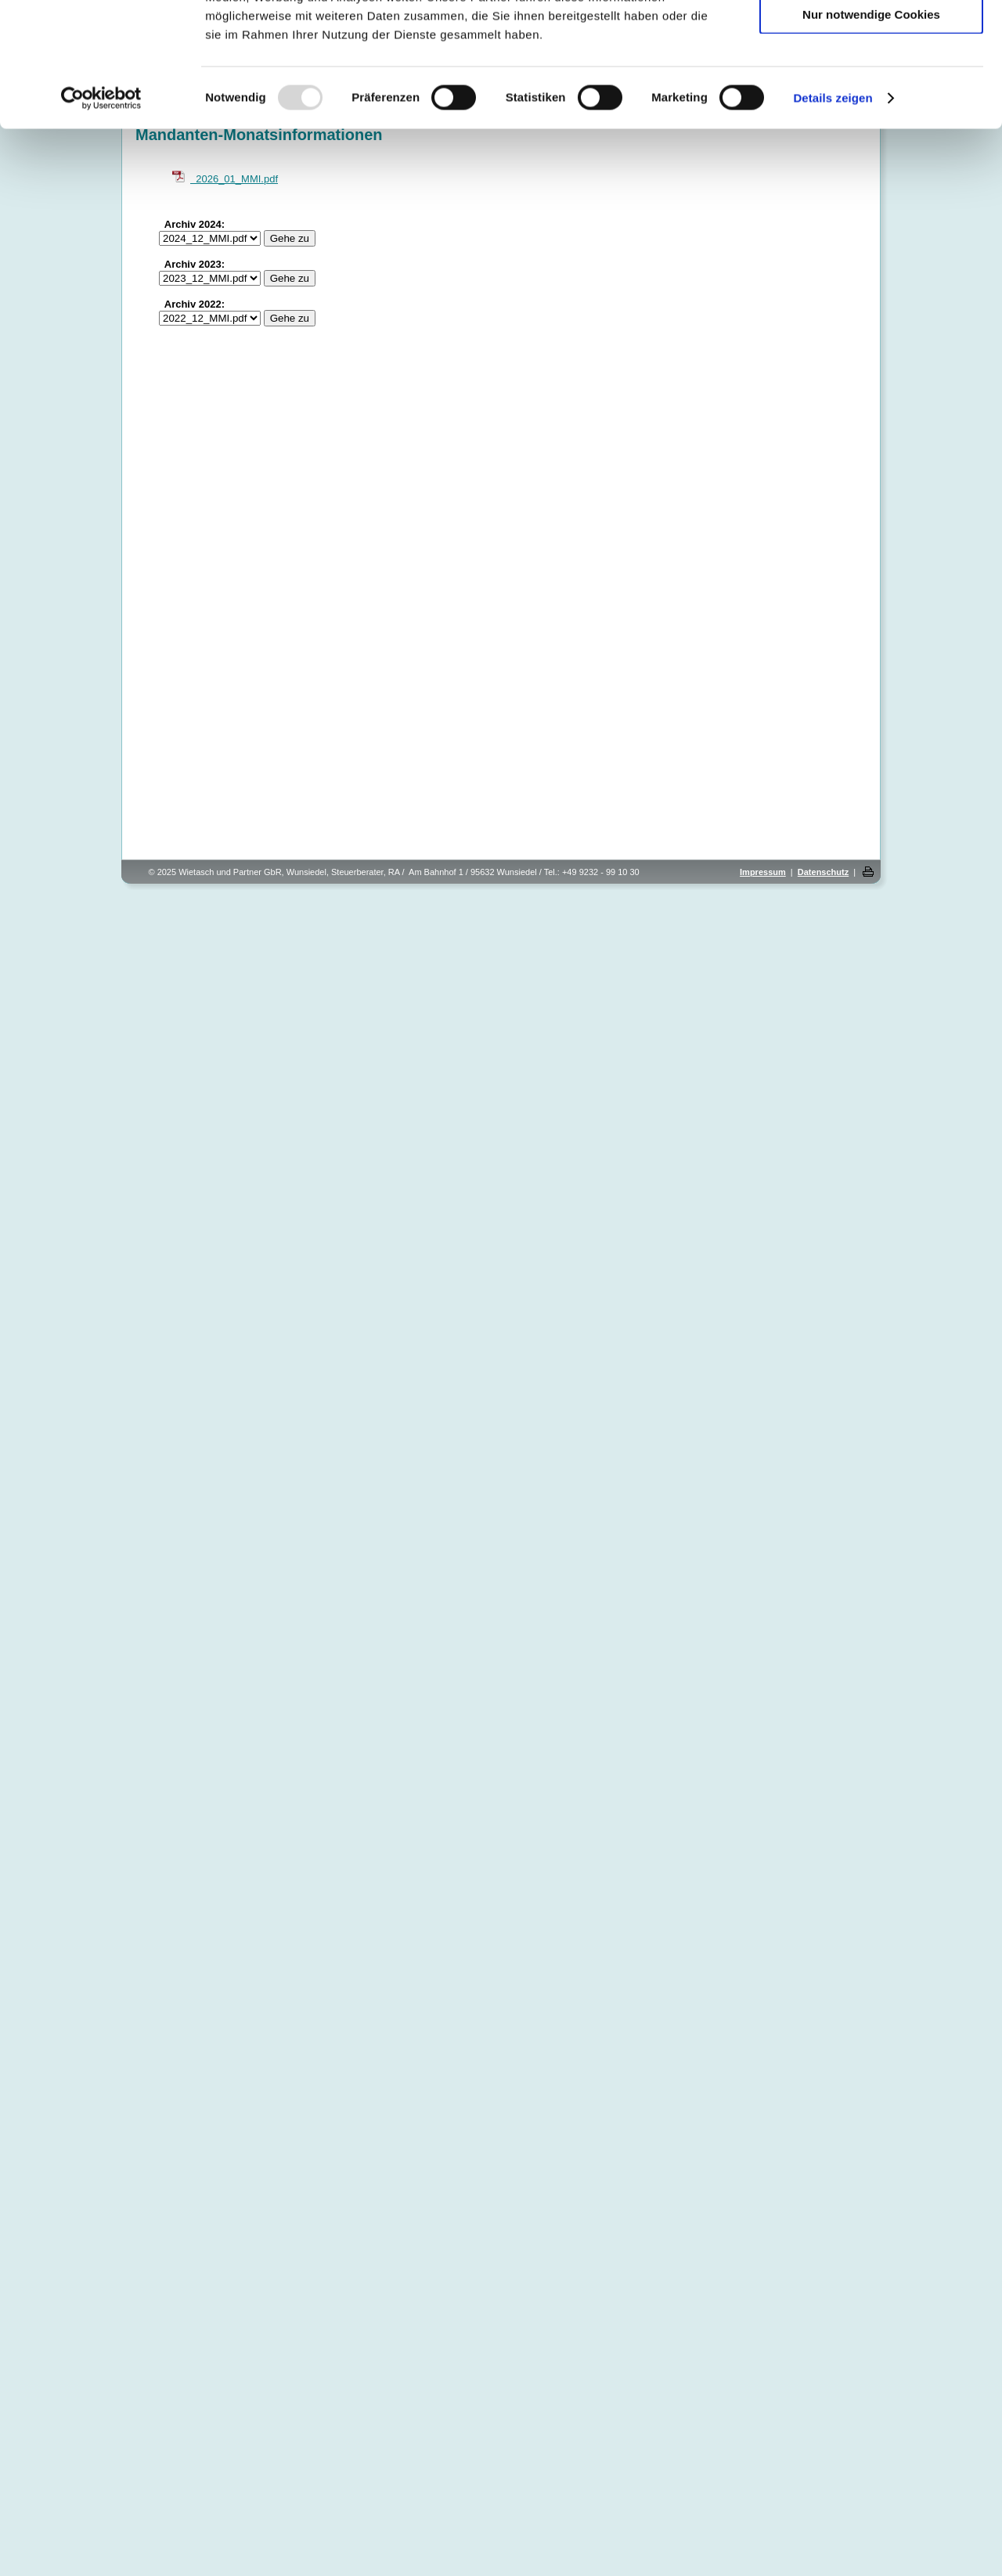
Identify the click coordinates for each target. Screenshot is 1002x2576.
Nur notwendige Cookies (871, 130)
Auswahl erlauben (871, 85)
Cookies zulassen (871, 38)
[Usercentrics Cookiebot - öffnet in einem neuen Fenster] (101, 214)
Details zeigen (832, 214)
